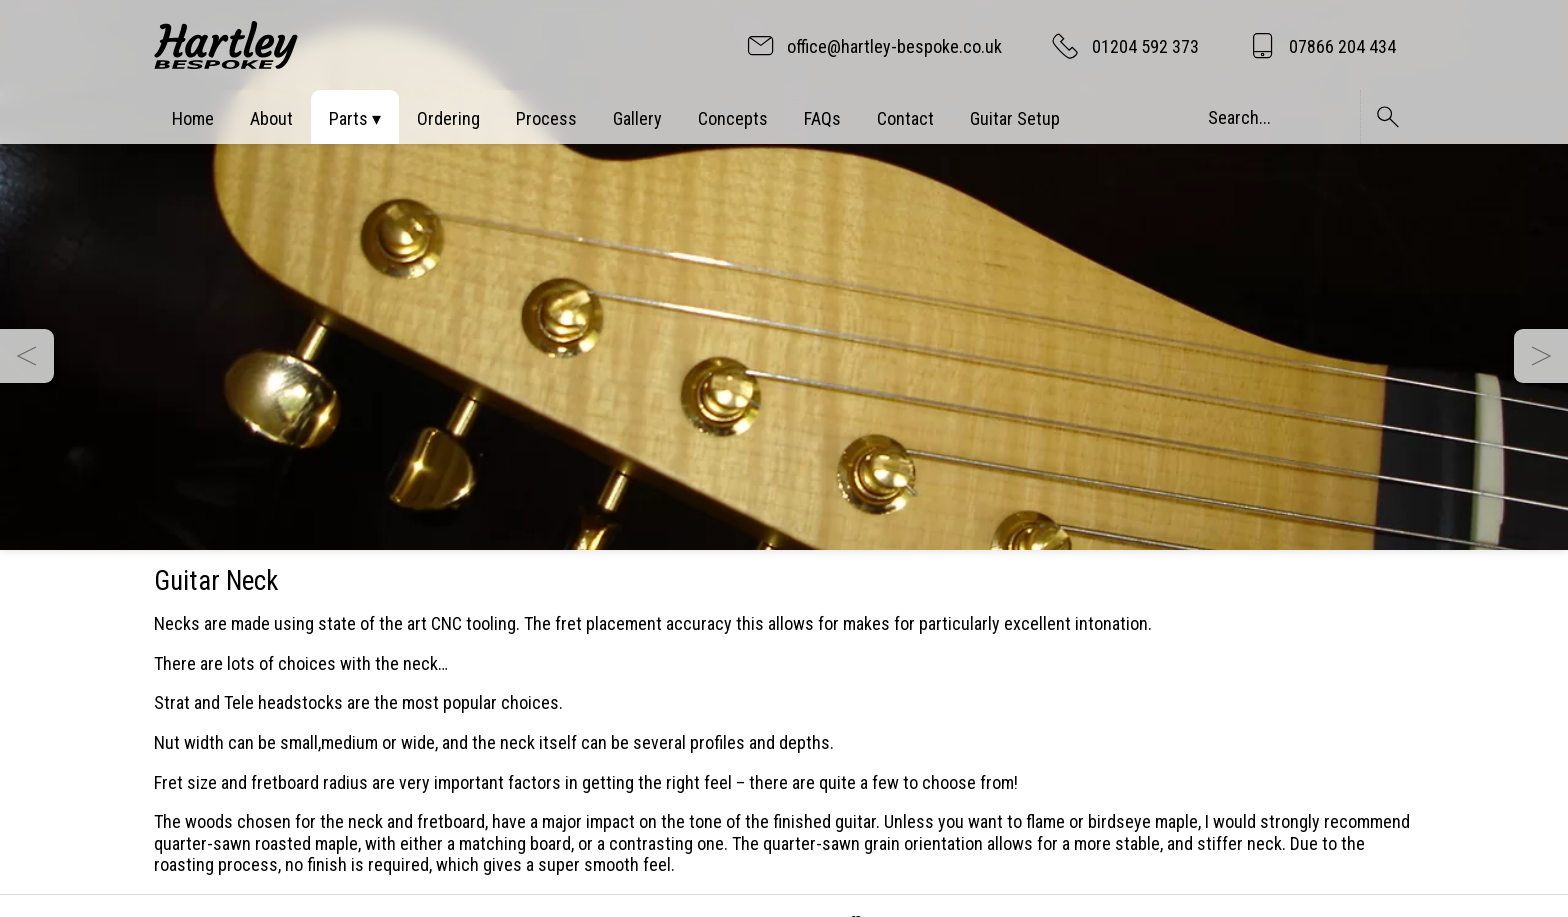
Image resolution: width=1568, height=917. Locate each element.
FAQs (822, 118)
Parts (348, 118)
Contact (905, 118)
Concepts (733, 118)
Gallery (637, 118)
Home (193, 118)
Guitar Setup (1015, 118)
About (271, 118)
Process (546, 118)
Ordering (448, 118)
